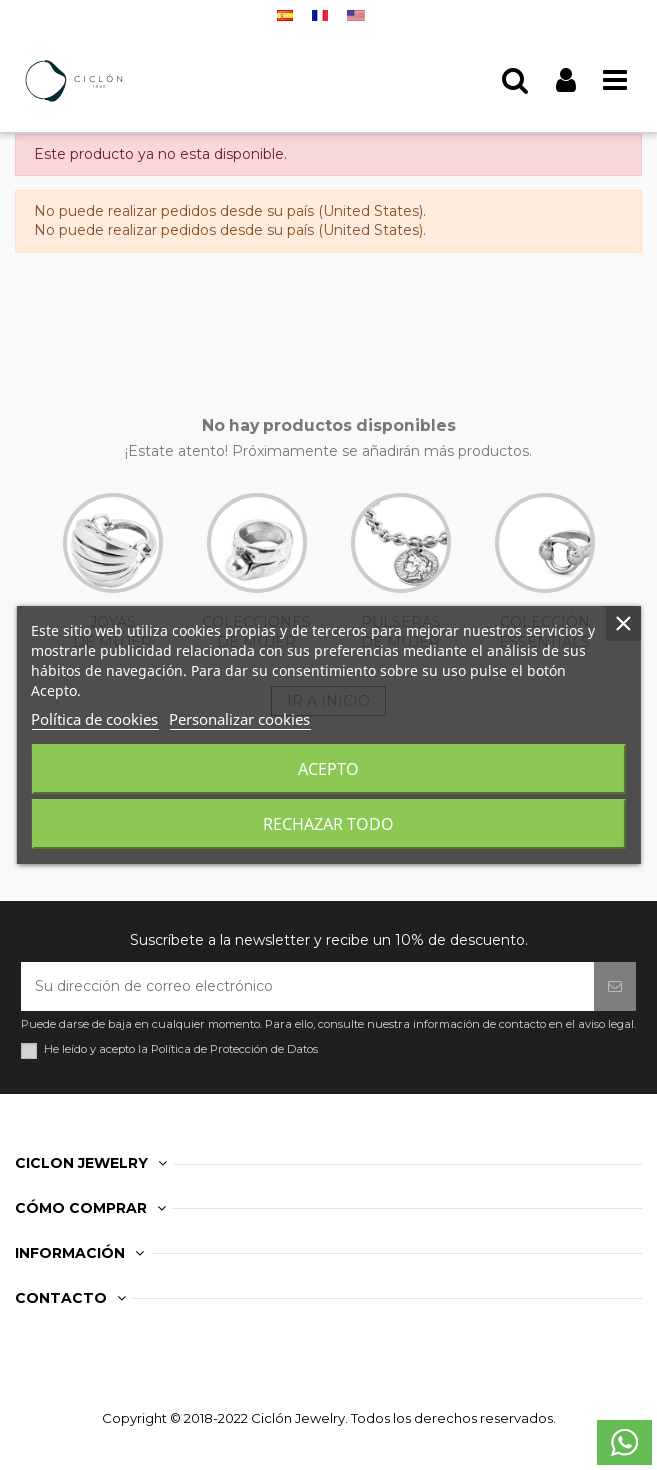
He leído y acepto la (181, 1049)
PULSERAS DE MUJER (401, 572)
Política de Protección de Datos (234, 1049)
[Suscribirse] (615, 986)
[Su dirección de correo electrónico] (307, 986)
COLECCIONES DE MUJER (256, 572)
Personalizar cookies (239, 719)
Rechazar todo (328, 824)
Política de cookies (94, 719)
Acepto (328, 769)
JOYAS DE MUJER (113, 572)
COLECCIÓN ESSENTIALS (545, 572)
